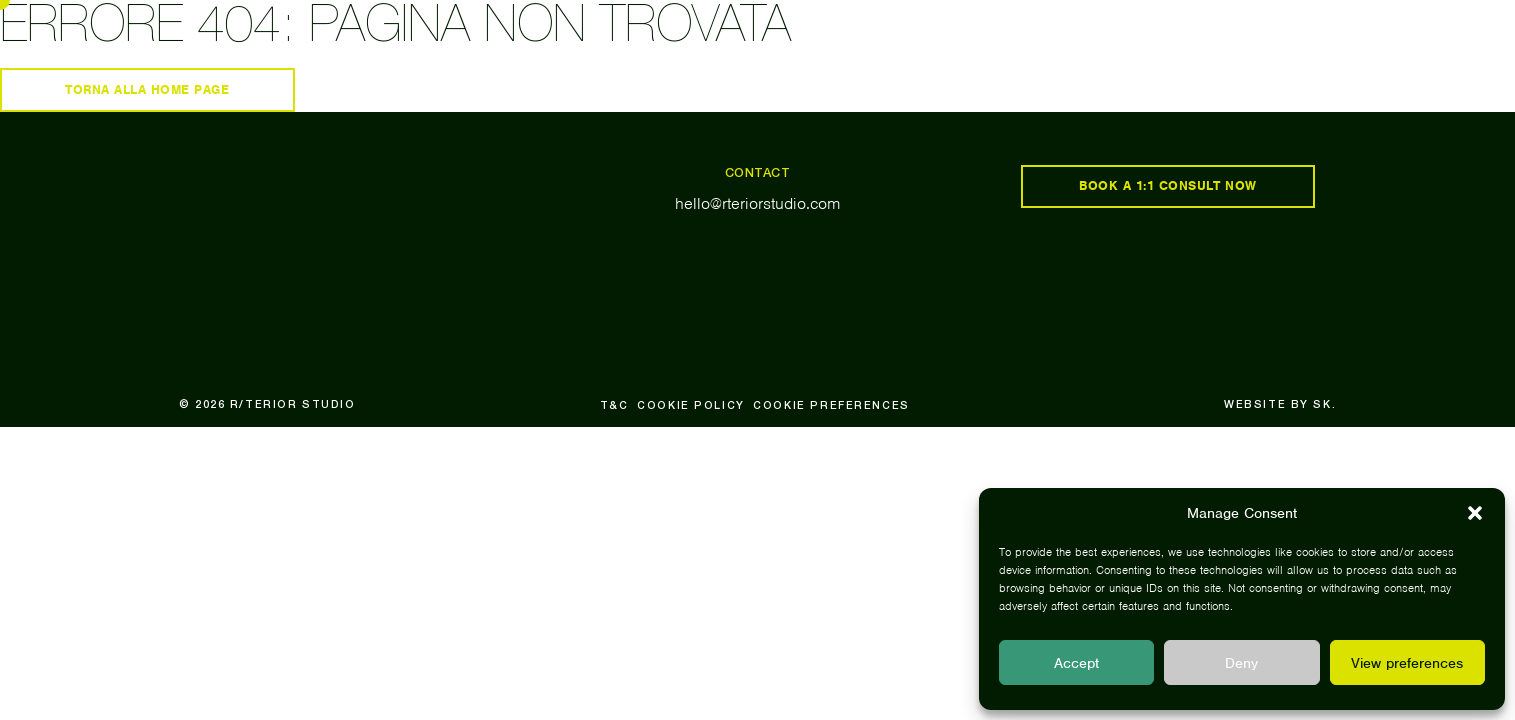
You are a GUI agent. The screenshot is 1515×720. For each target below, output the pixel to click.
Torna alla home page (147, 89)
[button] (1475, 513)
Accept (1076, 663)
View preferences (1407, 663)
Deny (1241, 663)
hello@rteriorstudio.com (758, 203)
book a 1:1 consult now (1168, 185)
